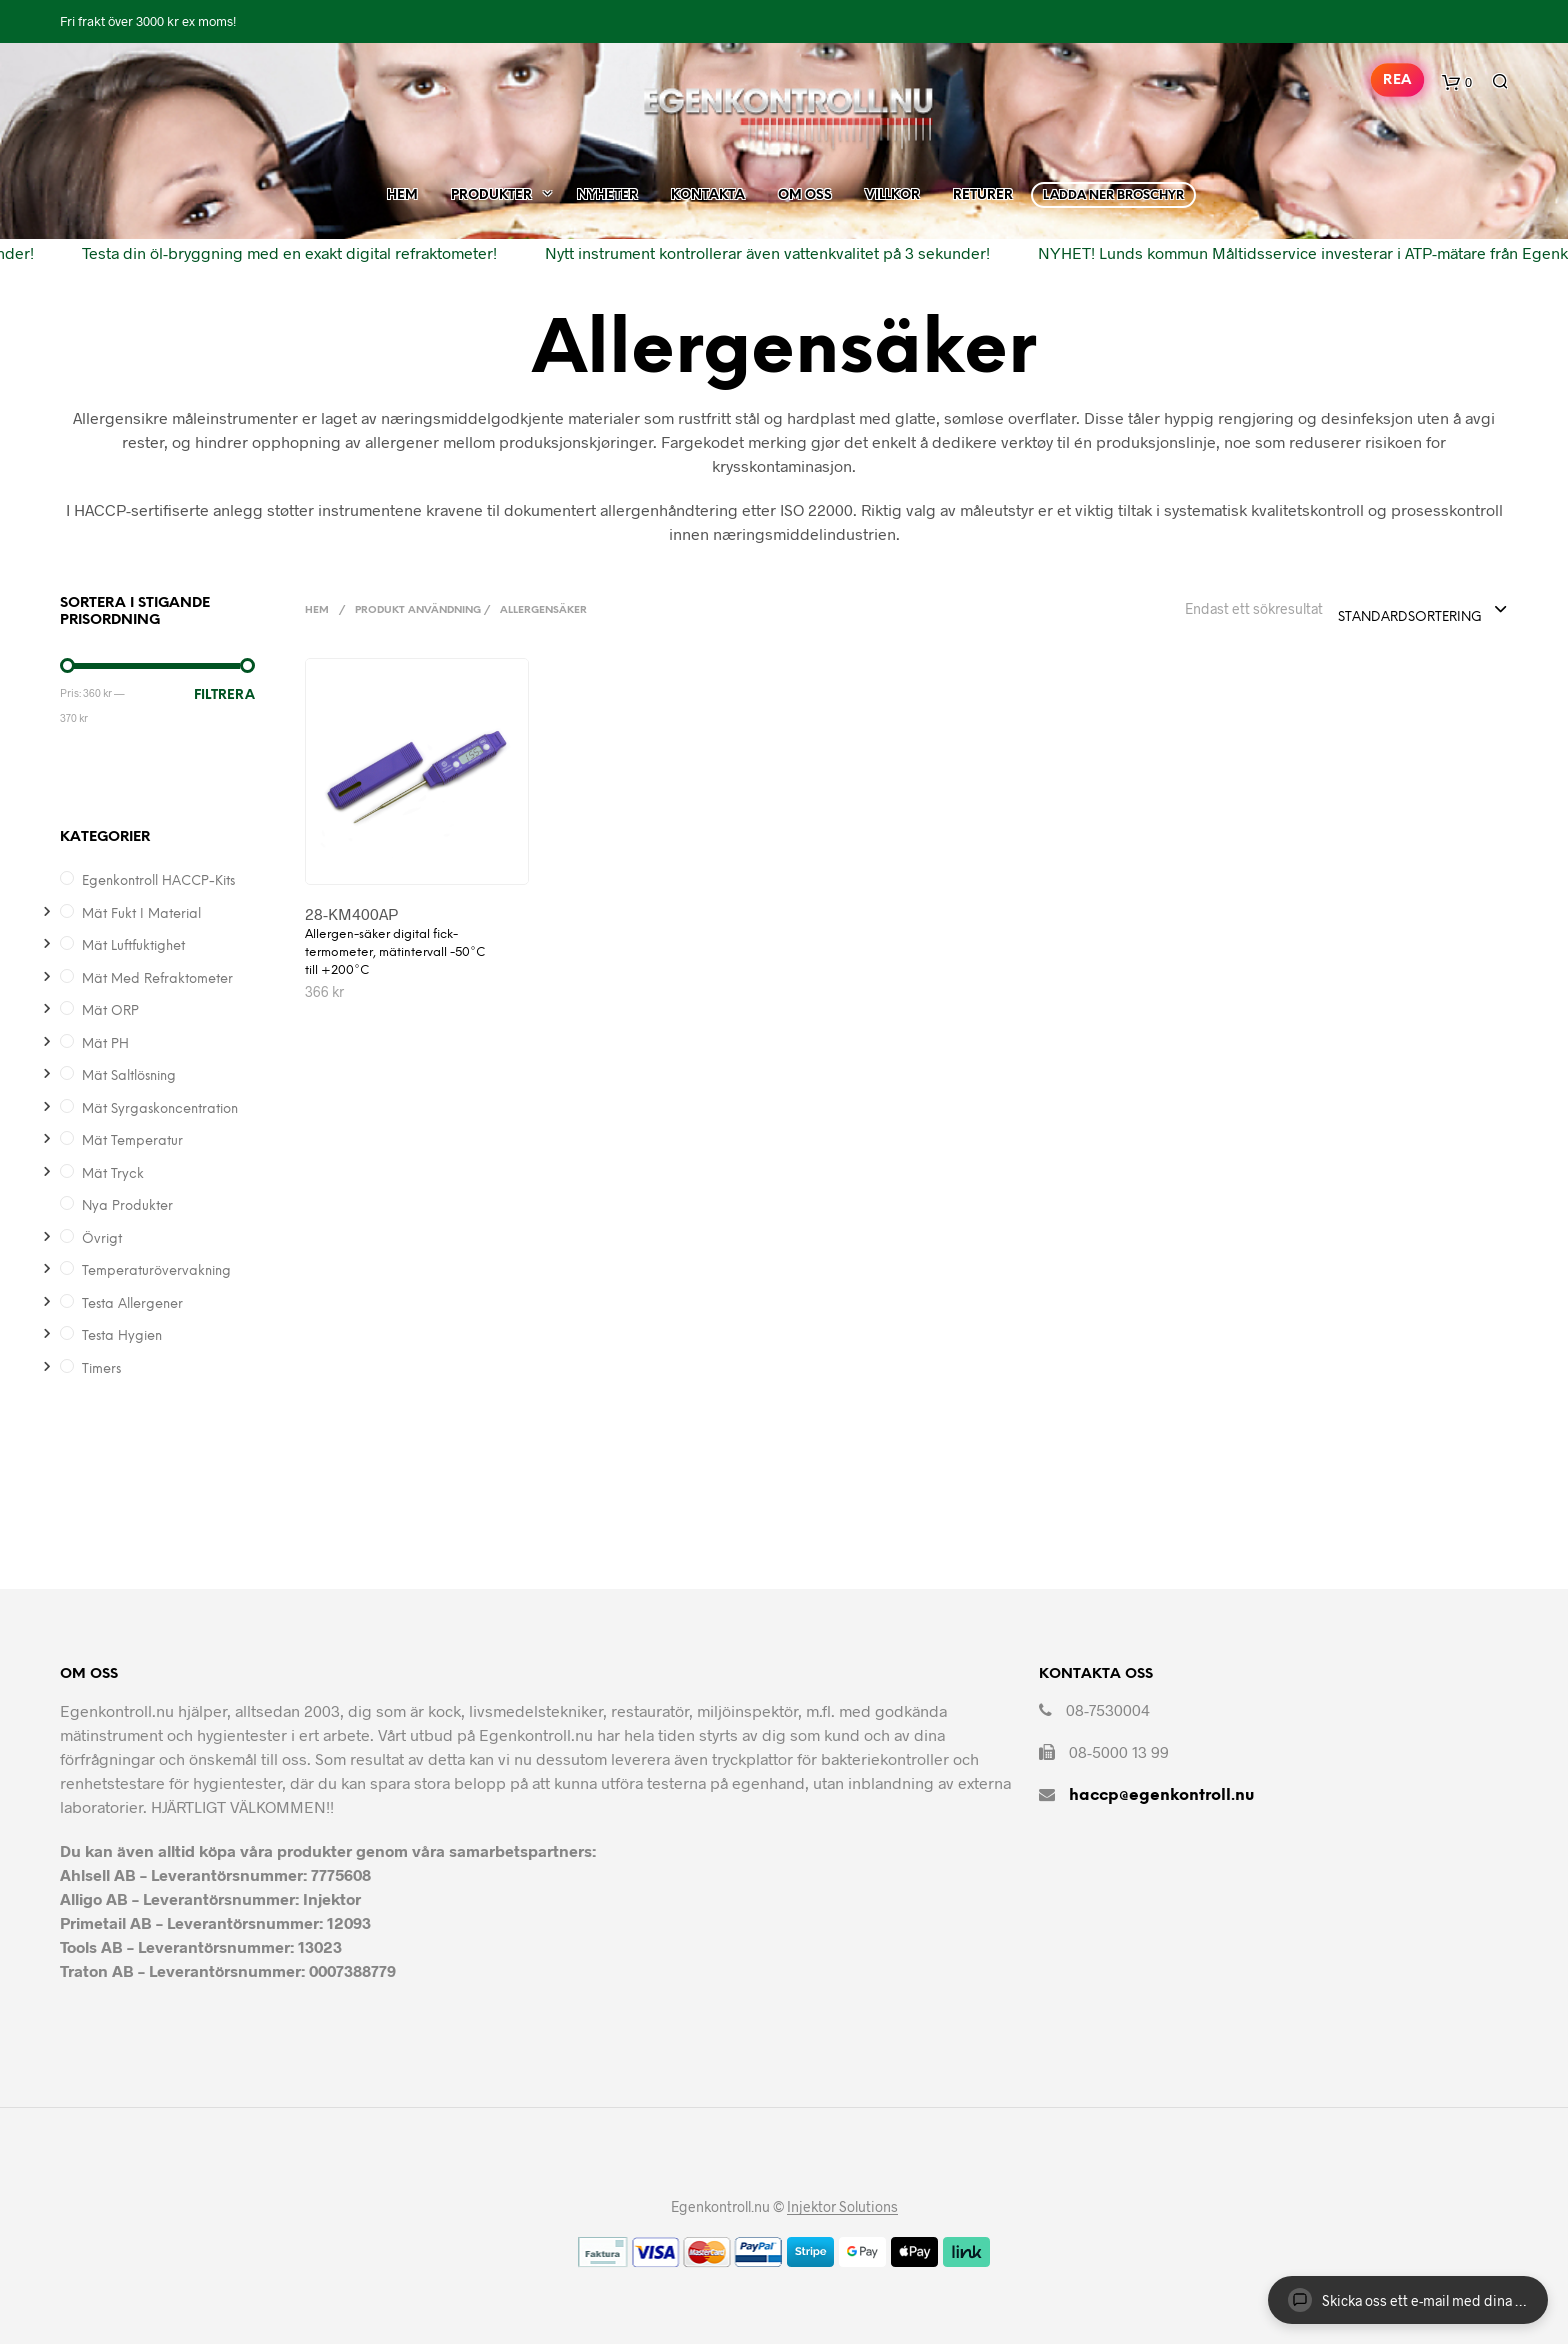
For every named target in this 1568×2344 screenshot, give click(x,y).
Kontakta (708, 189)
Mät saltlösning (129, 1076)
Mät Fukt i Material (141, 914)
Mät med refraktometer (157, 979)
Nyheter (607, 189)
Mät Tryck (113, 1174)
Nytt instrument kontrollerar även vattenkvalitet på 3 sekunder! (752, 246)
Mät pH (105, 1044)
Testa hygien (122, 1336)
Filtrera (224, 695)
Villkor (892, 189)
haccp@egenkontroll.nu (1161, 1795)
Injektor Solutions (842, 2207)
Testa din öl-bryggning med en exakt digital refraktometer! (274, 246)
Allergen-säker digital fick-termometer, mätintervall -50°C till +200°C (395, 952)
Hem (402, 189)
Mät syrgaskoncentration (160, 1109)
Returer (983, 189)
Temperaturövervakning (156, 1271)
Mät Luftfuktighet (133, 946)
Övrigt (102, 1239)
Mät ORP (110, 1011)
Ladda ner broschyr (1113, 189)
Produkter (491, 189)
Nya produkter (127, 1206)
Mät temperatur (132, 1141)
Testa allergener (132, 1304)
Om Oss (805, 189)
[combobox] (1423, 611)
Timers (101, 1369)
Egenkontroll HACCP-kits (158, 881)
